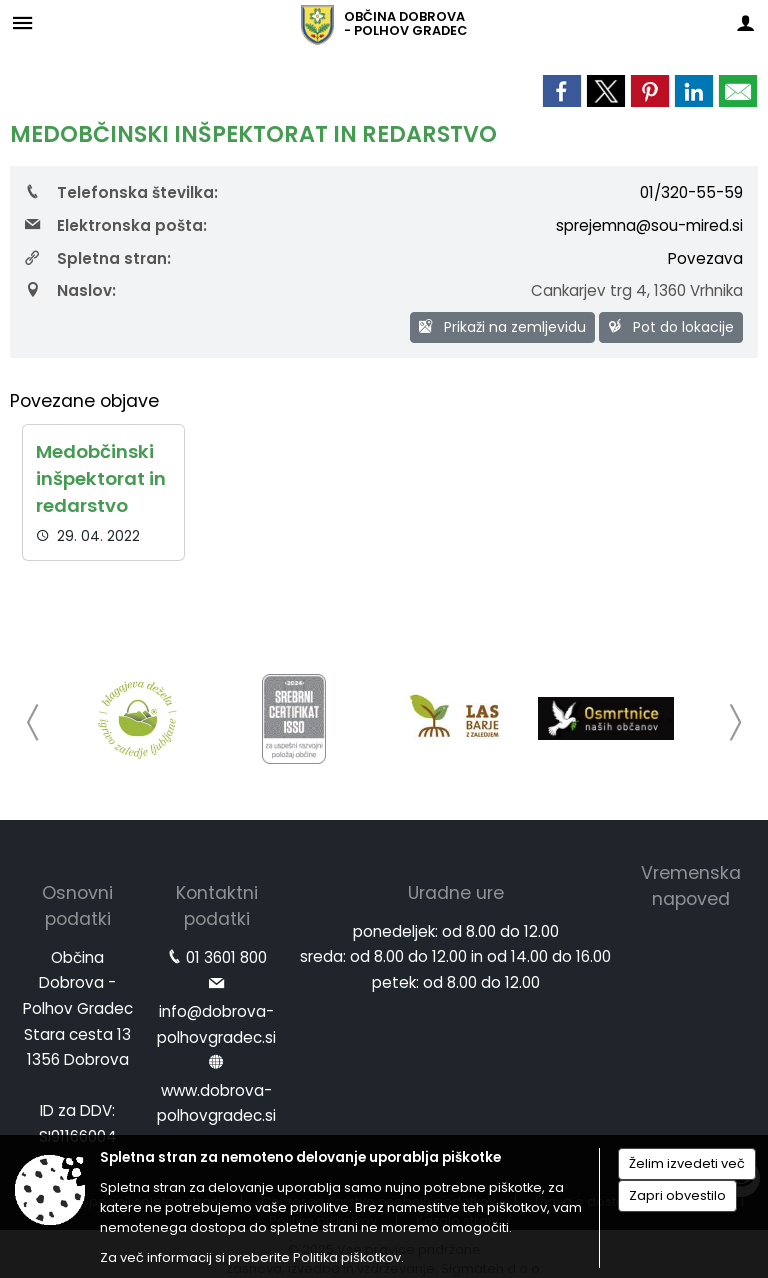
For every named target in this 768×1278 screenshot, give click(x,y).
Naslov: (70, 290)
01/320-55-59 (691, 192)
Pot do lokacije (671, 327)
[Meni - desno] (745, 22)
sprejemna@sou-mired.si (649, 225)
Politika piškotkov (347, 1257)
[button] (33, 722)
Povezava (705, 258)
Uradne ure (456, 893)
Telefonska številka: (121, 192)
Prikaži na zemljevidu (502, 327)
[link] (562, 91)
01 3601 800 (226, 957)
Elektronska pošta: (116, 225)
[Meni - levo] (22, 22)
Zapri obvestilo (677, 1195)
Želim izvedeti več (687, 1163)
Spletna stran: (98, 258)
